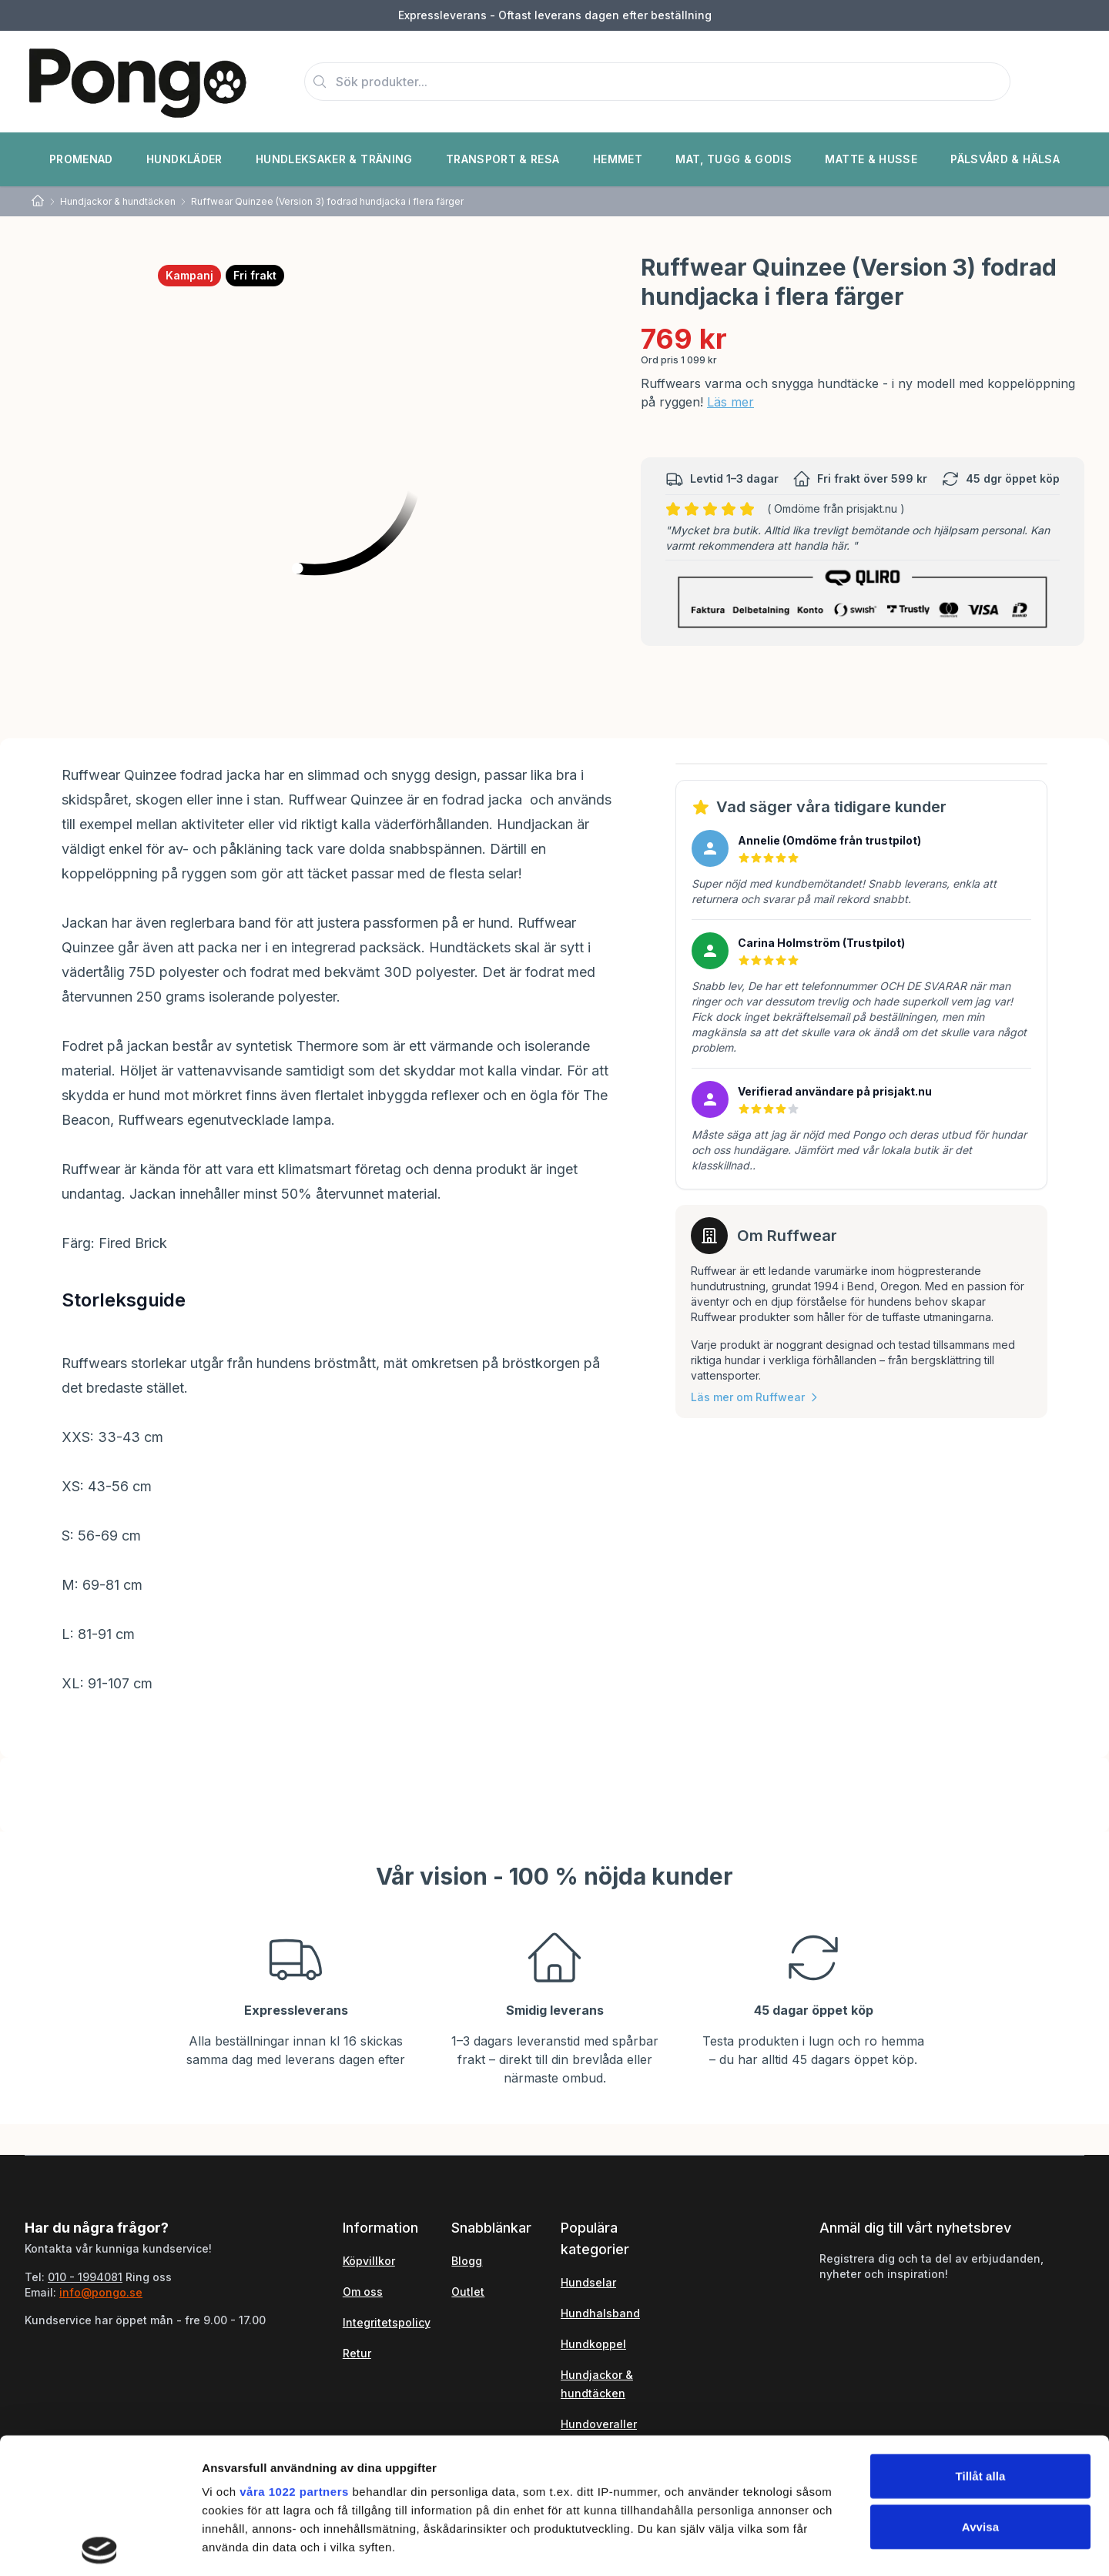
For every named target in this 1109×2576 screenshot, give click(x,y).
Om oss (363, 2291)
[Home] (38, 201)
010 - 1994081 (85, 2276)
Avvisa (980, 2390)
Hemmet (617, 159)
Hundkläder (184, 159)
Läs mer (730, 402)
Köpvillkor (369, 2260)
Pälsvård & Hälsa (1005, 159)
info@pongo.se (100, 2292)
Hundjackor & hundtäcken (118, 201)
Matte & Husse (871, 159)
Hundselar (588, 2282)
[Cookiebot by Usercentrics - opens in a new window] (99, 2546)
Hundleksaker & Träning (334, 159)
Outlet (467, 2291)
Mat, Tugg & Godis (733, 159)
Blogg (466, 2260)
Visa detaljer (836, 2545)
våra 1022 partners (294, 2356)
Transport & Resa (503, 159)
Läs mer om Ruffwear (755, 1396)
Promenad (81, 159)
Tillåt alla (980, 2340)
